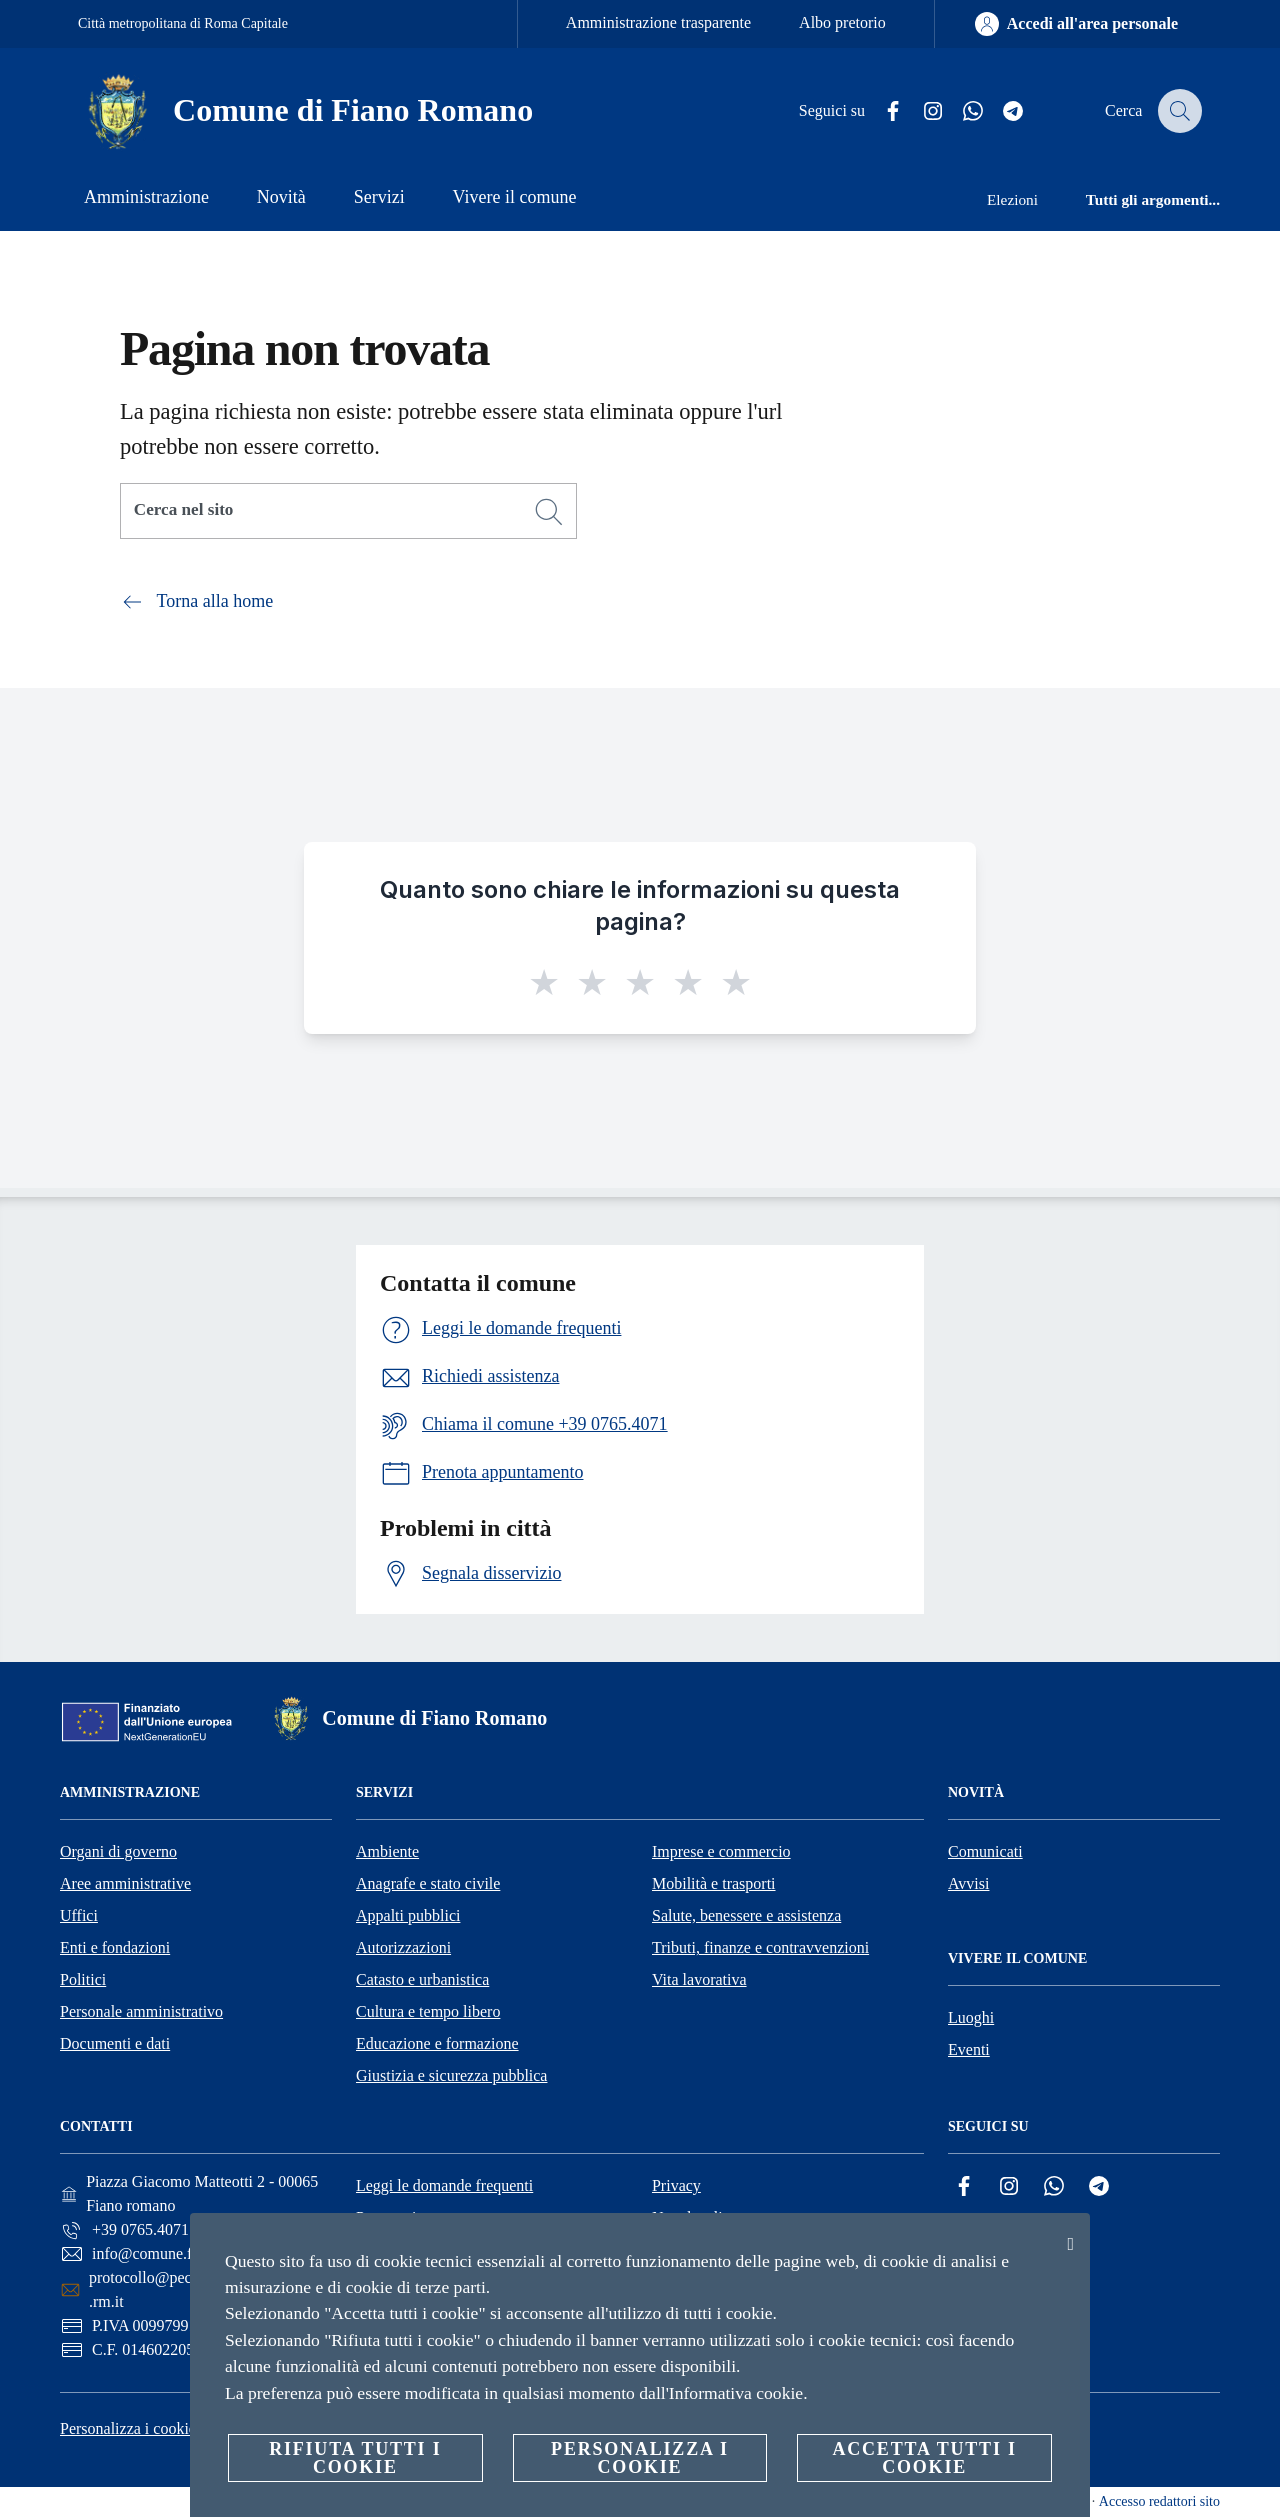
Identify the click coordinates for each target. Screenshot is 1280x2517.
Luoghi (971, 2017)
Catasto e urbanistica (422, 1979)
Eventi (969, 2049)
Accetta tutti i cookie (924, 2458)
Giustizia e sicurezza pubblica (451, 2075)
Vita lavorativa (699, 1979)
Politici (83, 1979)
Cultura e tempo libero (428, 2011)
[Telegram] (1001, 111)
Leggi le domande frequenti (444, 2185)
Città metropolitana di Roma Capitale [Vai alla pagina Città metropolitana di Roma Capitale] (183, 23)
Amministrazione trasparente (658, 22)
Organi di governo (118, 1851)
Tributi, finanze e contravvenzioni (760, 1947)
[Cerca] (1178, 111)
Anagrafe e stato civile (428, 1883)
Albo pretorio (842, 22)
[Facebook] (881, 111)
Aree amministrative (125, 1883)
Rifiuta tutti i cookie (355, 2458)
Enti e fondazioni (115, 1947)
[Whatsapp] (961, 111)
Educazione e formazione (437, 2043)
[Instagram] (921, 111)
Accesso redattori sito (1159, 2501)
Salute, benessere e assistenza (746, 1915)
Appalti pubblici (408, 1915)
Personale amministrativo (141, 2011)
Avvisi (968, 1883)
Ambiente (387, 1851)
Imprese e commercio (721, 1851)
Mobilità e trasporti (714, 1883)
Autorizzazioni (403, 1947)
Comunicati (985, 1851)
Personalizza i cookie (128, 2428)
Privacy (676, 2185)
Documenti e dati (115, 2043)
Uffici (79, 1915)
